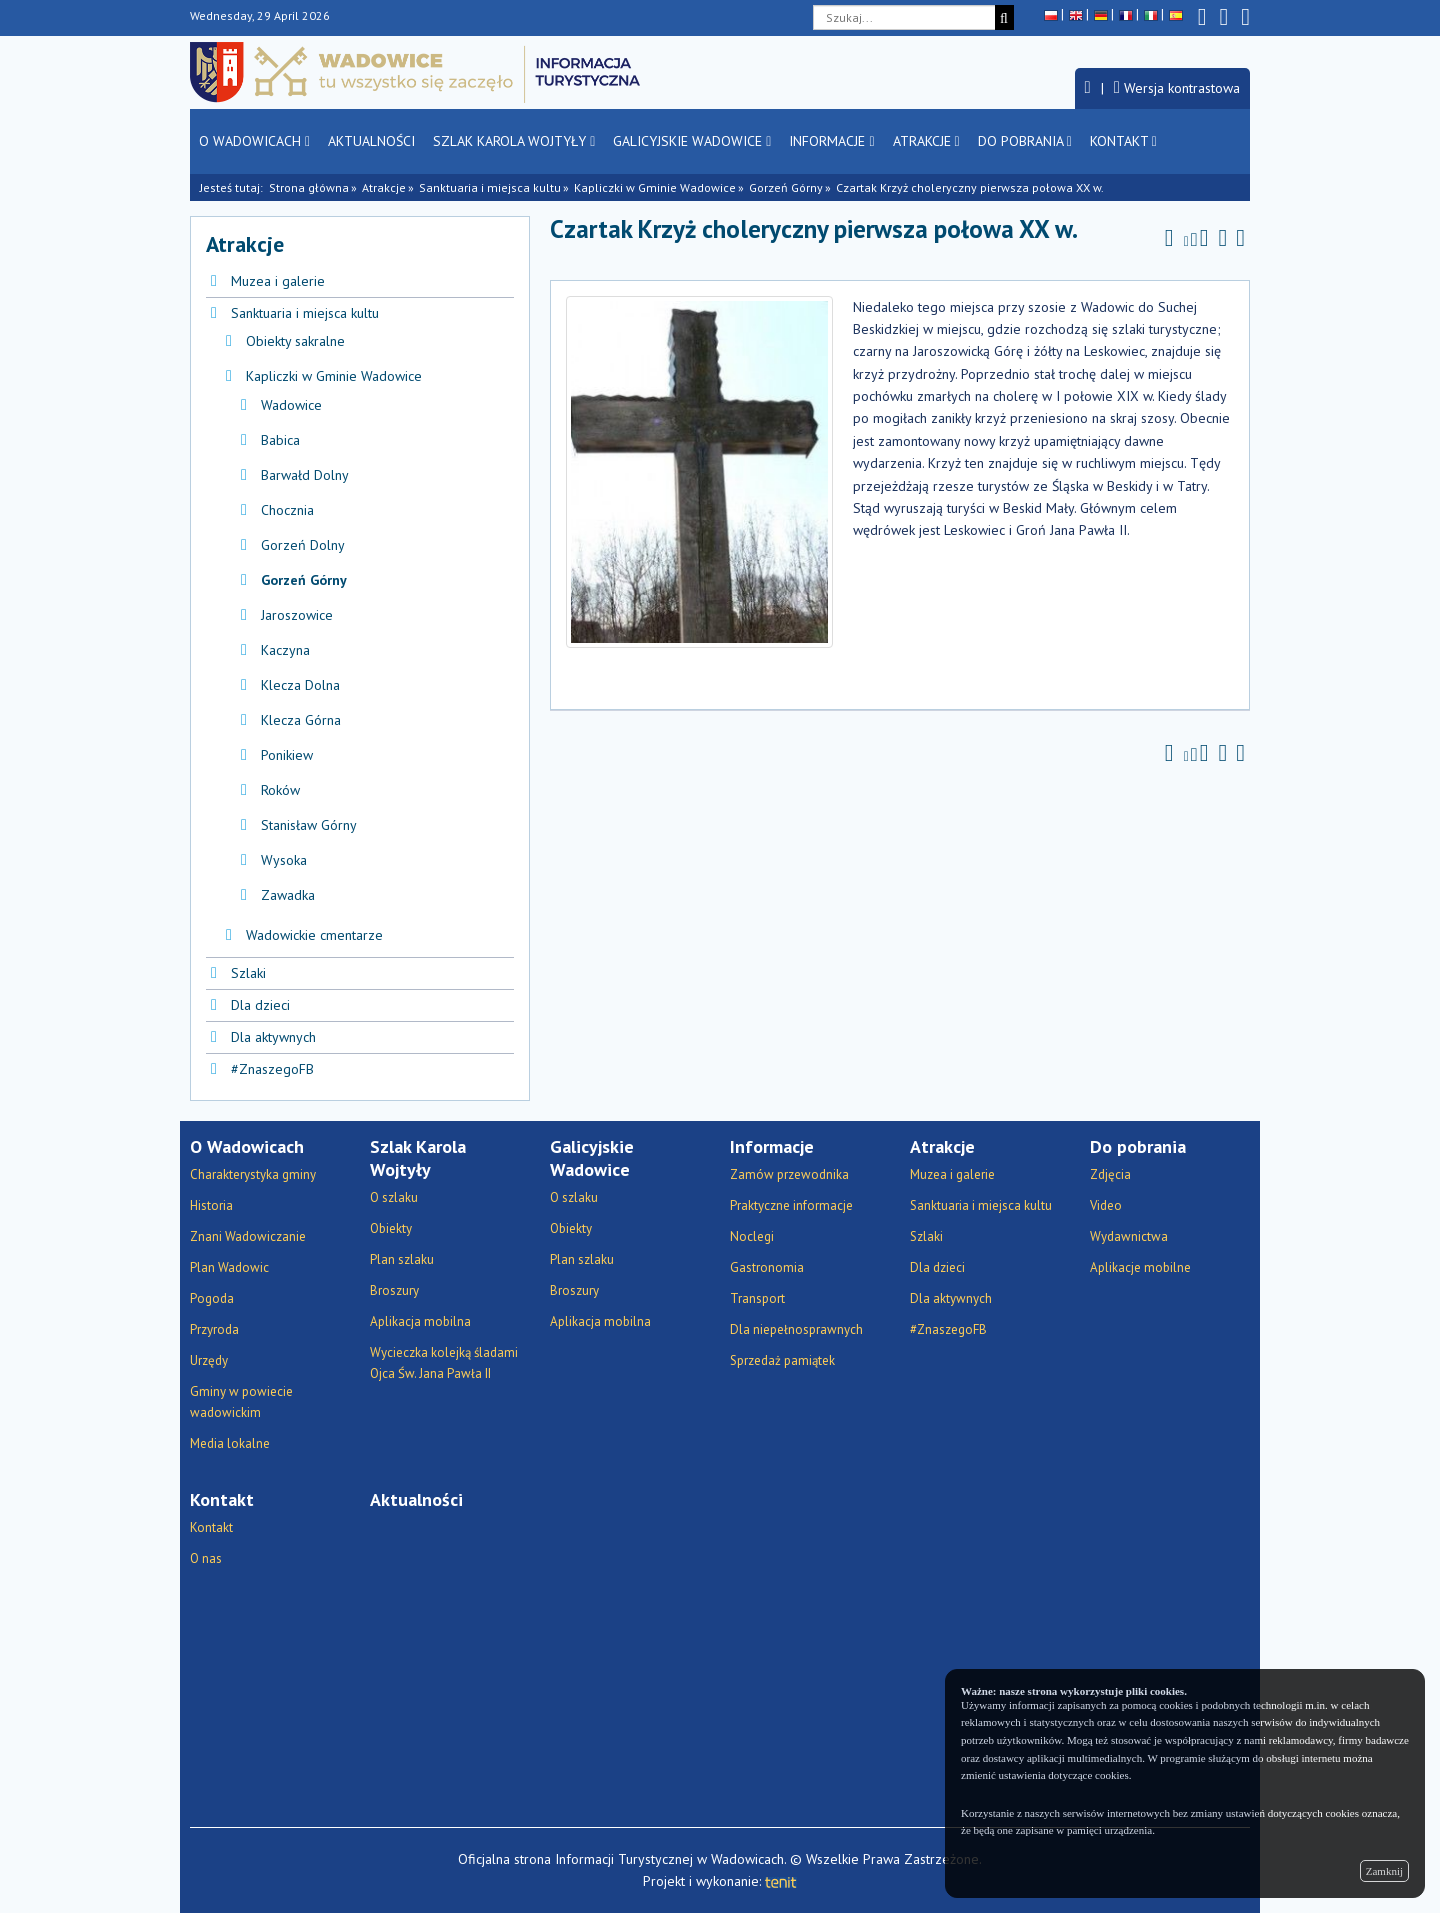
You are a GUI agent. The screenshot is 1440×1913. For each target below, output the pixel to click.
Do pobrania (1025, 141)
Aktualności (371, 141)
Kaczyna (285, 650)
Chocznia (287, 510)
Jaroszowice (297, 615)
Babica (280, 440)
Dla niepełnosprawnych (796, 1329)
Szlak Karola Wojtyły (514, 141)
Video (1106, 1205)
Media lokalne (230, 1443)
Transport (757, 1298)
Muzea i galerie (278, 281)
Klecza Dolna (300, 685)
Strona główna (309, 187)
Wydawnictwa (1129, 1236)
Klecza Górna (301, 720)
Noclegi (752, 1236)
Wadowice (291, 405)
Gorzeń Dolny (303, 545)
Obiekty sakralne (295, 341)
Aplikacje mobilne (1140, 1267)
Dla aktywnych (273, 1037)
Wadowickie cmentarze (314, 935)
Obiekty (391, 1228)
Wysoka (284, 860)
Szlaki (248, 973)
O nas (206, 1558)
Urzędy (209, 1360)
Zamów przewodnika (789, 1174)
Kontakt (1123, 141)
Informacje (831, 141)
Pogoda (212, 1298)
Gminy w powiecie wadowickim (241, 1402)
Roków (280, 790)
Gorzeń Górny (786, 187)
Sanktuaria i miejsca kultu (490, 187)
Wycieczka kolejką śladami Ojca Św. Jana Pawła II (444, 1363)
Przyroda (214, 1329)
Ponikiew (287, 755)
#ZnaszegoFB (272, 1069)
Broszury (394, 1290)
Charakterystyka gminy (253, 1174)
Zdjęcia (1110, 1174)
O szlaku (394, 1197)
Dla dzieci (260, 1005)
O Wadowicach (254, 141)
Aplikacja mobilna (420, 1321)
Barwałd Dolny (305, 475)
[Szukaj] (1004, 17)
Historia (211, 1205)
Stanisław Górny (309, 825)
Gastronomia (767, 1267)
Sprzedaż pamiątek (782, 1360)
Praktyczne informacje (791, 1205)
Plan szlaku (402, 1259)
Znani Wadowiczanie (248, 1236)
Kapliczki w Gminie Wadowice (655, 187)
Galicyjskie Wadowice (692, 141)
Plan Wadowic (229, 1267)
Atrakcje (926, 141)
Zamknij (1384, 1871)
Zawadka (288, 895)
